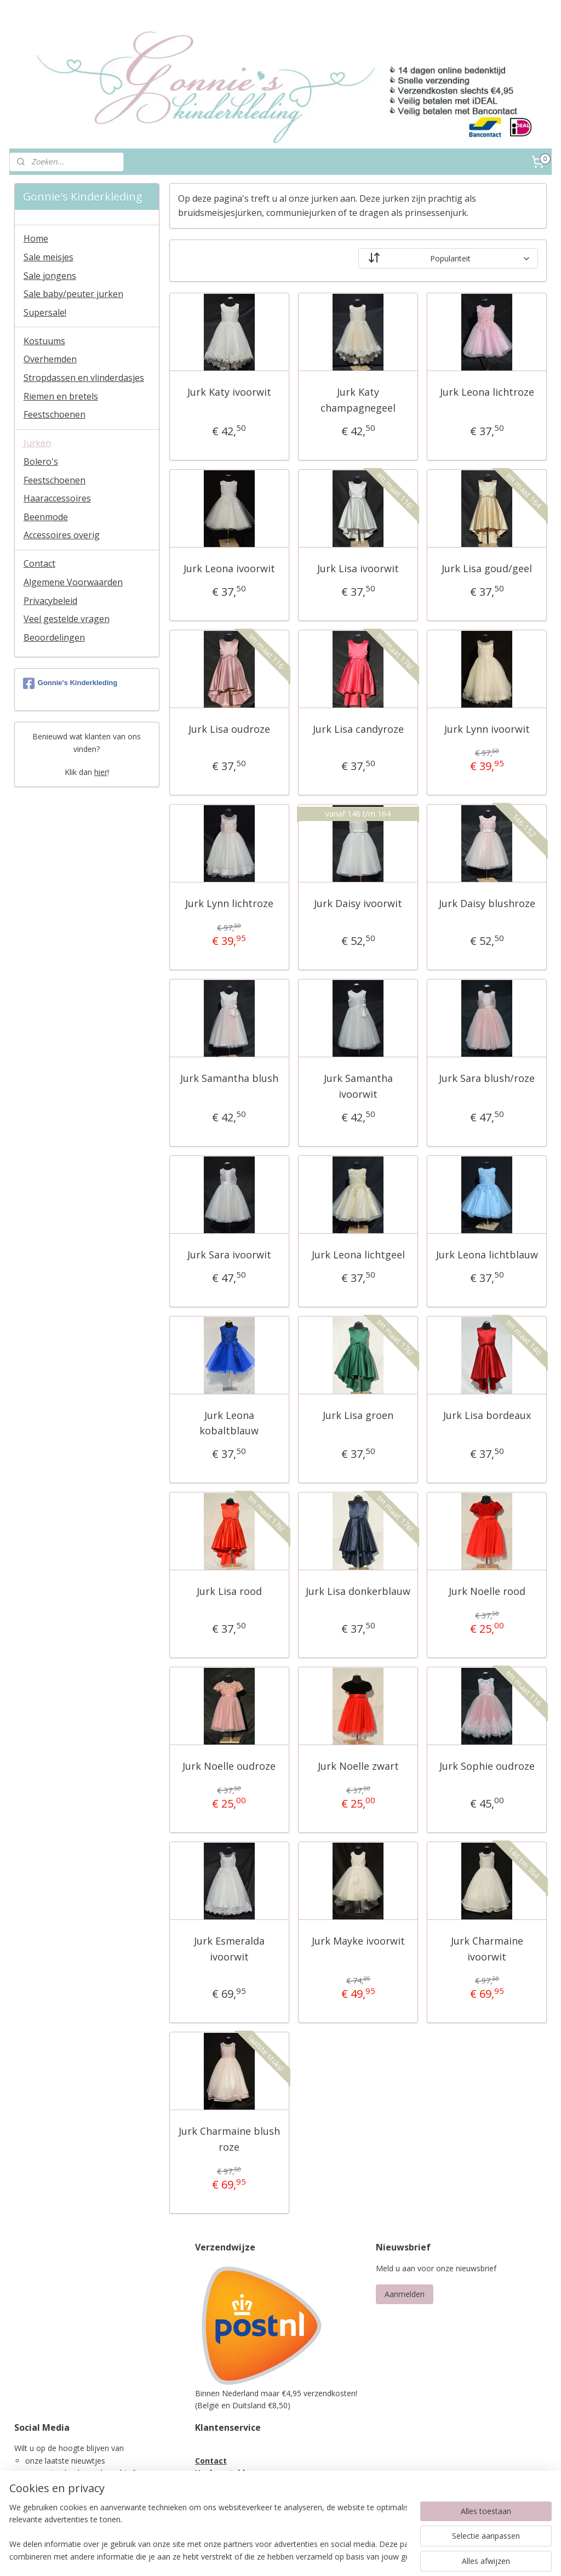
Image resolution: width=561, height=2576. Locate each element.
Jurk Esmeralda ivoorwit (229, 1948)
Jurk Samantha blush (229, 1078)
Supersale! (45, 312)
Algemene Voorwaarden (73, 582)
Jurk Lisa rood (229, 1591)
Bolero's (41, 461)
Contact (39, 563)
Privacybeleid (50, 601)
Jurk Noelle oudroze (229, 1766)
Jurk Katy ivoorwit (229, 392)
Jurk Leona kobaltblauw (229, 1423)
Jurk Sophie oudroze (487, 1766)
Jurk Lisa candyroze (357, 729)
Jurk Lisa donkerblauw (358, 1591)
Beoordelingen (54, 637)
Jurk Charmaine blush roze (229, 2139)
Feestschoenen (54, 414)
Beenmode (46, 517)
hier (100, 772)
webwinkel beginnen (317, 2556)
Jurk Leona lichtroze (487, 392)
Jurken (37, 443)
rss (276, 2556)
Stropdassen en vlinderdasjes (84, 378)
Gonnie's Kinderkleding (70, 683)
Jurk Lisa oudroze (229, 729)
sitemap (253, 2556)
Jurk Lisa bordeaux (487, 1415)
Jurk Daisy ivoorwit (358, 903)
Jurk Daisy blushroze (487, 903)
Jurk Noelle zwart (357, 1766)
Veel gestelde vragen (67, 619)
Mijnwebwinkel (413, 2556)
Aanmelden (405, 2294)
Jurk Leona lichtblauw (487, 1254)
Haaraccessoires (57, 498)
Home (36, 238)
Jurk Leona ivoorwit (229, 568)
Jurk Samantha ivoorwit (357, 1086)
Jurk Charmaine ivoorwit (487, 1948)
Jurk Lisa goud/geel (487, 568)
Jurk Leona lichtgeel (357, 1254)
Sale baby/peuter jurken (73, 294)
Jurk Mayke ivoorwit (357, 1940)
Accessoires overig (62, 535)
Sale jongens (50, 276)
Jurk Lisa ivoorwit (358, 568)
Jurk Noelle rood (487, 1591)
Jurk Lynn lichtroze (229, 903)
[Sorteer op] (447, 259)
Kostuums (44, 341)
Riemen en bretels (61, 396)
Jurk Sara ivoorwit (229, 1254)
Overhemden (50, 359)
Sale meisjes (48, 257)
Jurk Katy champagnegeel (358, 400)
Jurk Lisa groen (358, 1415)
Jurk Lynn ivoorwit (487, 729)
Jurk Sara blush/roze (487, 1078)
